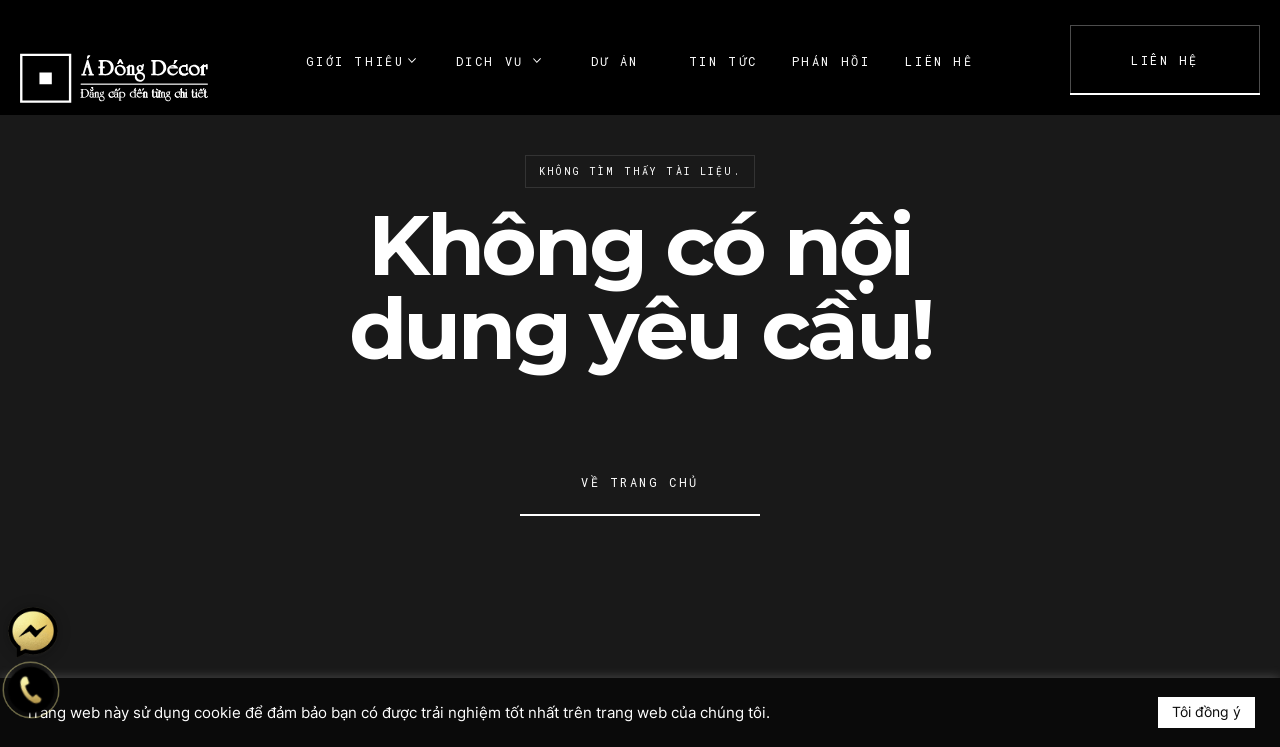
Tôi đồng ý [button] (1206, 711)
